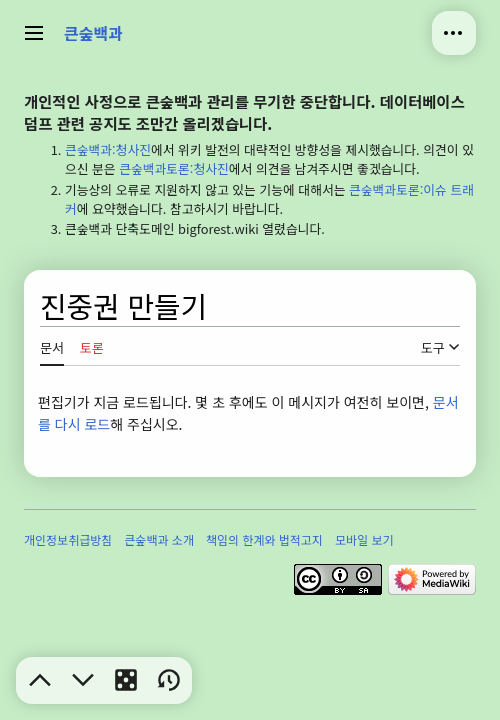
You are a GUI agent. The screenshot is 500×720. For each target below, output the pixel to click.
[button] (40, 680)
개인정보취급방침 (68, 539)
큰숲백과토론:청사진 (174, 168)
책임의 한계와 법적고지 (264, 539)
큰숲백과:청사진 (108, 149)
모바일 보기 (364, 539)
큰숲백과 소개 (159, 539)
